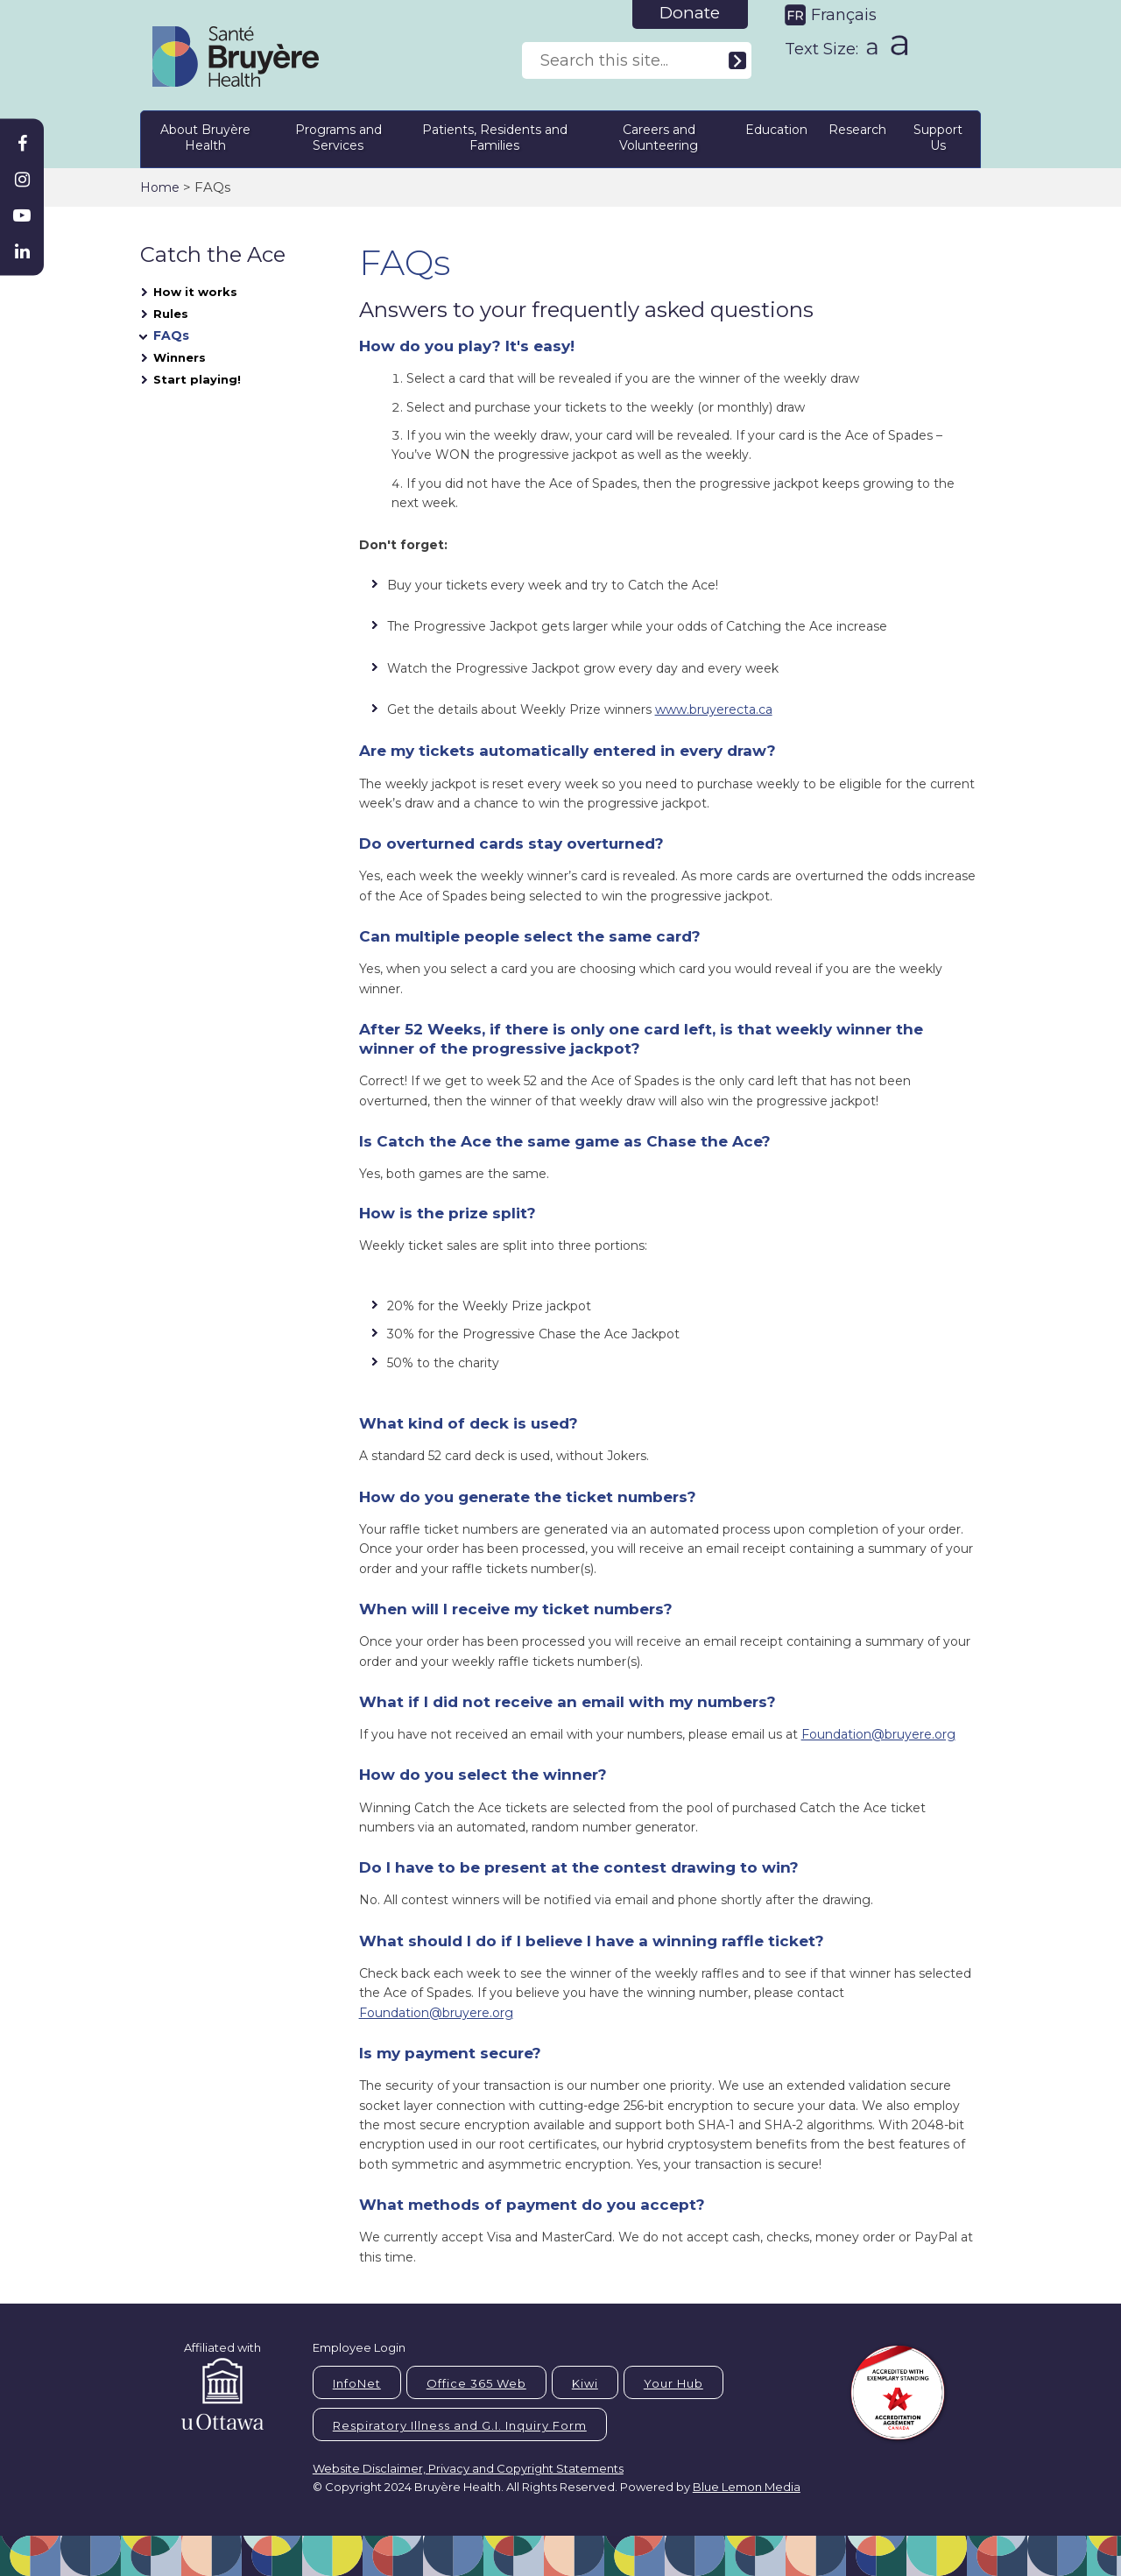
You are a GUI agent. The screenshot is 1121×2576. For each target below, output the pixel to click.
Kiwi (585, 2383)
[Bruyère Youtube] (21, 215)
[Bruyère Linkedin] (21, 251)
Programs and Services (338, 137)
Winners (179, 357)
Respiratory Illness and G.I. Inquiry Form (460, 2425)
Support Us (937, 137)
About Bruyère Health (205, 137)
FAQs (171, 335)
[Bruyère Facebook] (21, 143)
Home (160, 187)
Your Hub (673, 2383)
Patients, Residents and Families (495, 137)
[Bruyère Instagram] (21, 179)
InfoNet (357, 2383)
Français (844, 15)
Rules (170, 314)
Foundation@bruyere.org (878, 1734)
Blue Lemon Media (746, 2487)
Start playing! (197, 379)
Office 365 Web (476, 2383)
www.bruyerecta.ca (713, 709)
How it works (195, 292)
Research (857, 130)
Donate (689, 13)
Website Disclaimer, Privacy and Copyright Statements (468, 2468)
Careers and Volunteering (658, 137)
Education (776, 130)
